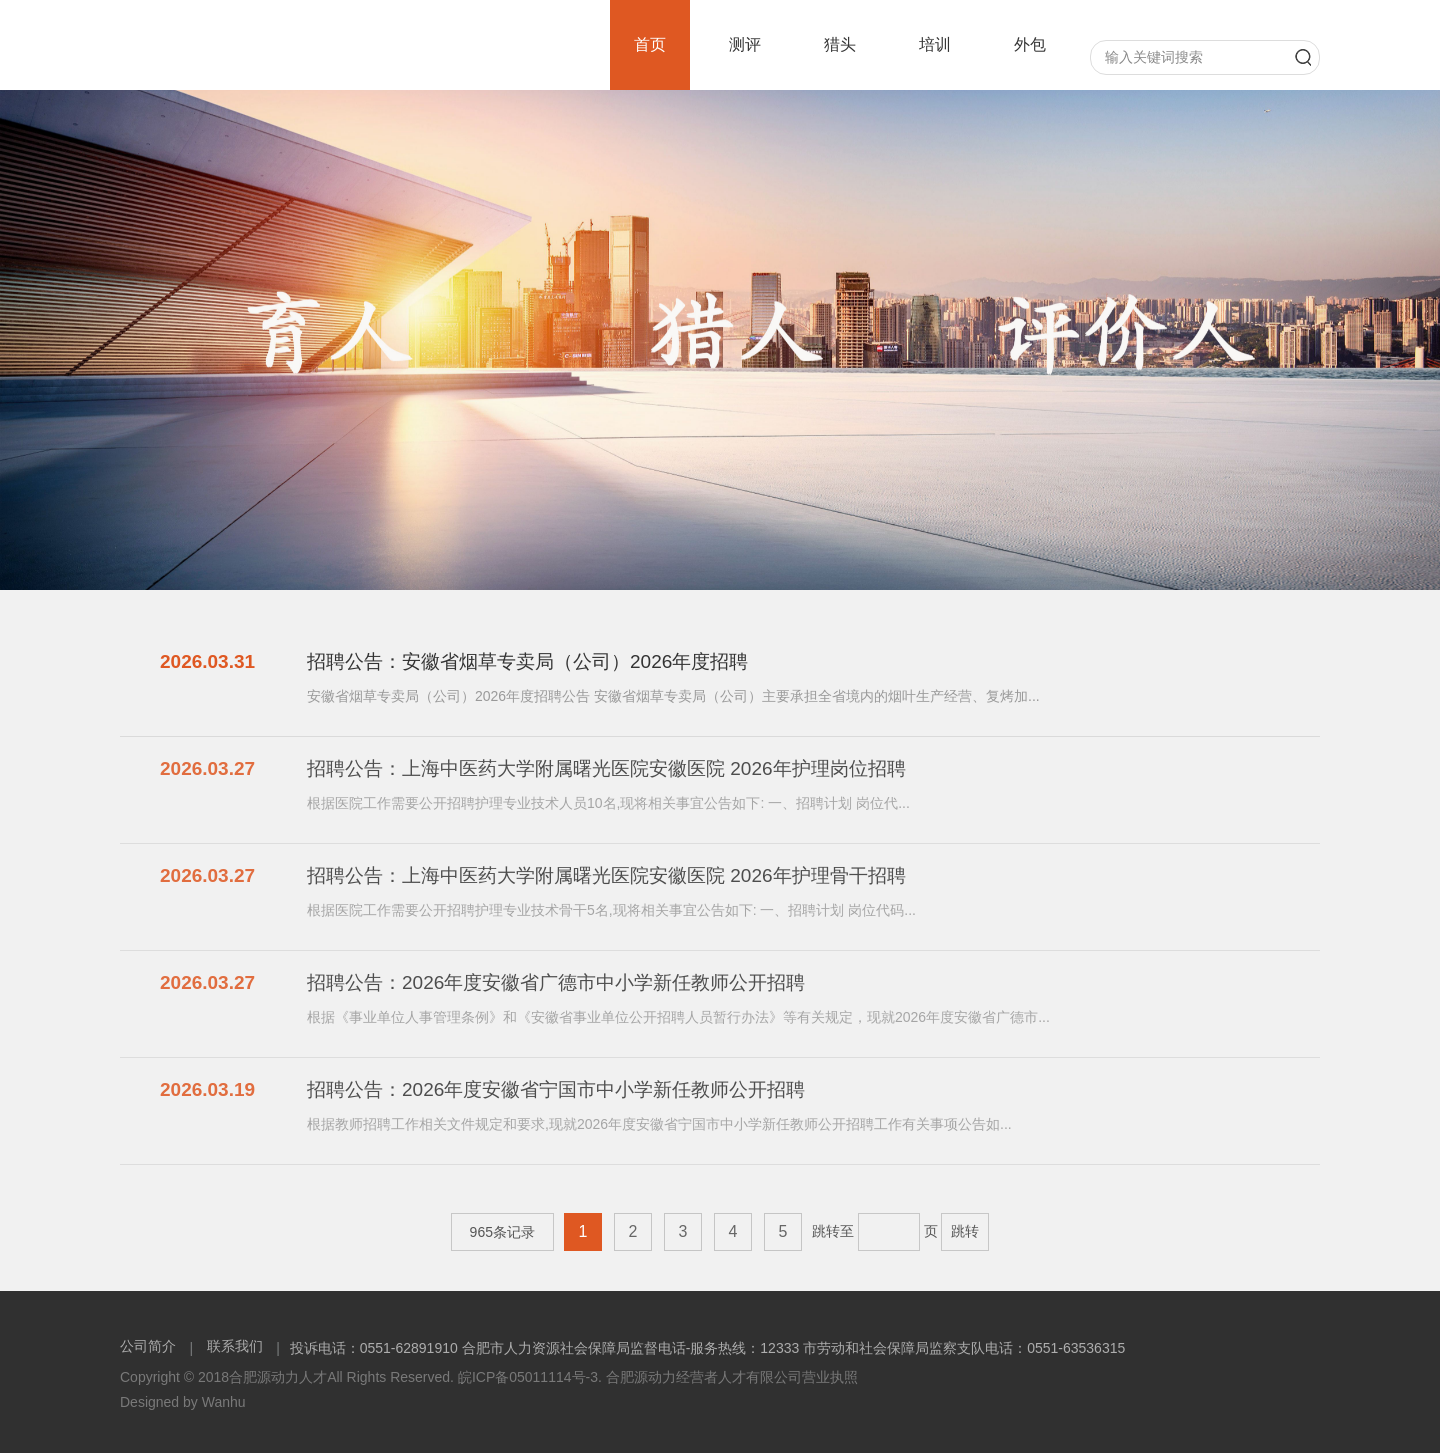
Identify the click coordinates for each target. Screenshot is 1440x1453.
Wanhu (224, 1402)
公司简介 (150, 1346)
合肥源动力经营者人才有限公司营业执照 (732, 1377)
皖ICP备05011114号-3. (530, 1377)
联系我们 (235, 1346)
